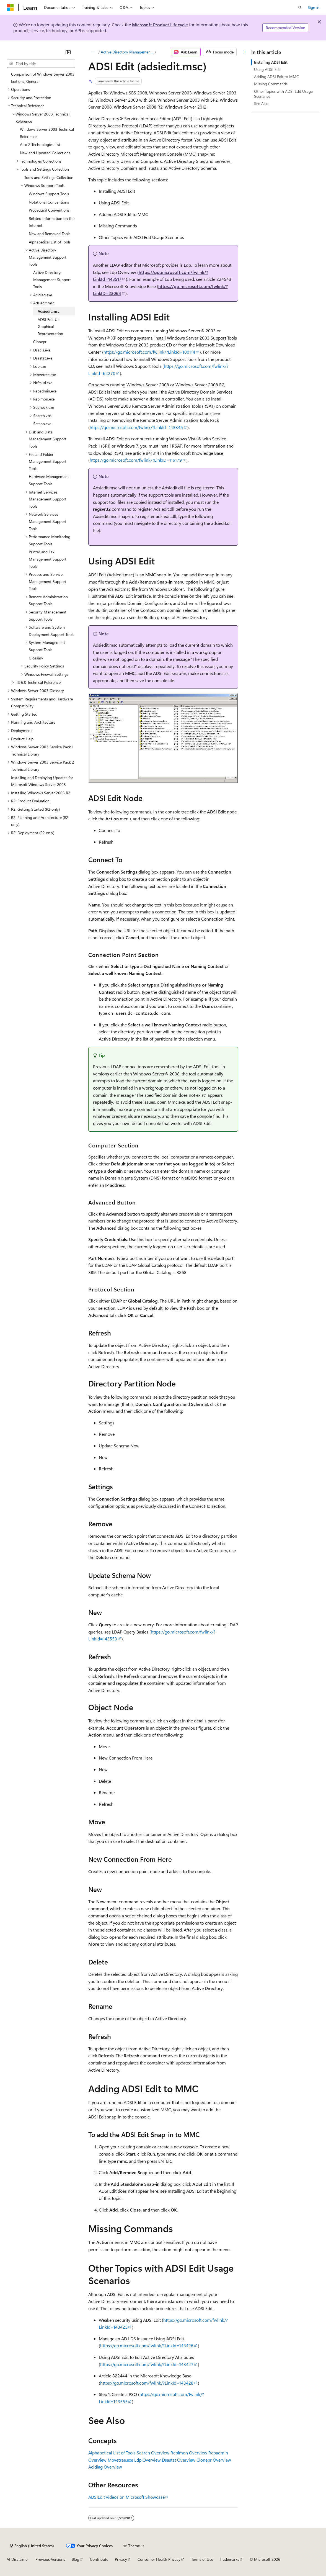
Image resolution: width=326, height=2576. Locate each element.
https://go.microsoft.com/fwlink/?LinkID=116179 (136, 460)
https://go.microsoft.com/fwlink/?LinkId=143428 (146, 2383)
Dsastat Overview (178, 2460)
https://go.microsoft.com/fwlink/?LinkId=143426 (146, 2345)
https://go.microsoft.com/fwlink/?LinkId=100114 (149, 352)
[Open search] (300, 7)
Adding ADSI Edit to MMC (276, 76)
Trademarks (229, 2559)
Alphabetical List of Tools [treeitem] (50, 242)
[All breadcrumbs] (93, 52)
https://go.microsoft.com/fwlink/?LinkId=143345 (136, 427)
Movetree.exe (120, 2460)
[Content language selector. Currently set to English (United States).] (32, 2545)
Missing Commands (271, 83)
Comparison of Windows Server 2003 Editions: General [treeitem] (42, 77)
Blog (75, 2559)
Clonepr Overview (213, 2460)
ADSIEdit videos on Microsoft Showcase (126, 2497)
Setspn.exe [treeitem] (42, 423)
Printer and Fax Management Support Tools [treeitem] (47, 559)
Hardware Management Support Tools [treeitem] (49, 480)
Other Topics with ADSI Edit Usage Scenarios (283, 94)
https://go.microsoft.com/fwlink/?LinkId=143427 (146, 2364)
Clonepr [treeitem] (39, 341)
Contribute (99, 2559)
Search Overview (153, 2453)
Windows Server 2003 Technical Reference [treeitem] (47, 133)
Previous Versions (50, 2559)
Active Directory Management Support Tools (127, 52)
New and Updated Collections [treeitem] (45, 152)
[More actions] (244, 52)
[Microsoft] (10, 7)
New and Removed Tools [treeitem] (49, 233)
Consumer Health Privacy (159, 2559)
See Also (261, 103)
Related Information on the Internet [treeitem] (51, 222)
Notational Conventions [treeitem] (49, 202)
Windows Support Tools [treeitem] (49, 193)
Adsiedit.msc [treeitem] (48, 311)
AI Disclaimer (18, 2559)
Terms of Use (202, 2559)
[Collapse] (68, 52)
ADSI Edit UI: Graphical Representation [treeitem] (50, 326)
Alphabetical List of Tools (112, 2453)
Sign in (313, 7)
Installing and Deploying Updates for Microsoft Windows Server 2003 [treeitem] (42, 781)
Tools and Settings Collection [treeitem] (48, 177)
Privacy (121, 2559)
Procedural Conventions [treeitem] (49, 210)
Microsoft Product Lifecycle (160, 24)
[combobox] (41, 63)
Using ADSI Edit (267, 69)
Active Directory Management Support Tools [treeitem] (52, 279)
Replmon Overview (188, 2453)
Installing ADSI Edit (271, 62)
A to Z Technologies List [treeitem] (40, 144)
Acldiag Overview (105, 2467)
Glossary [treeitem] (36, 658)
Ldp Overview (147, 2460)
